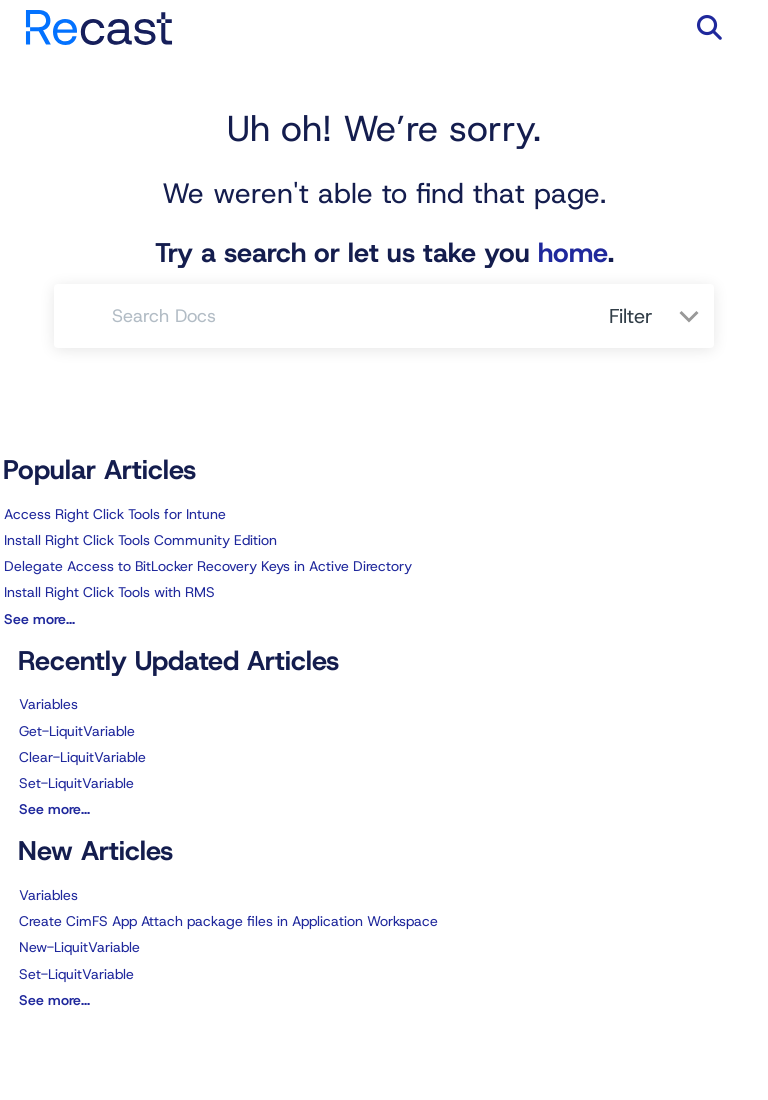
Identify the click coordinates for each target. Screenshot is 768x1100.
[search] (349, 316)
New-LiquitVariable (79, 947)
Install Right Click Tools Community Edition (140, 540)
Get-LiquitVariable (77, 731)
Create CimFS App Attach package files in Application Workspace (228, 921)
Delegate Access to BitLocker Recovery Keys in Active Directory (208, 566)
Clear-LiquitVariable (82, 757)
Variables (48, 704)
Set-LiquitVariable (76, 783)
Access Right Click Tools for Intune (115, 514)
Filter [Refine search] (634, 316)
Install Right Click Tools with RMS (109, 592)
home (573, 253)
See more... (39, 619)
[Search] (83, 316)
